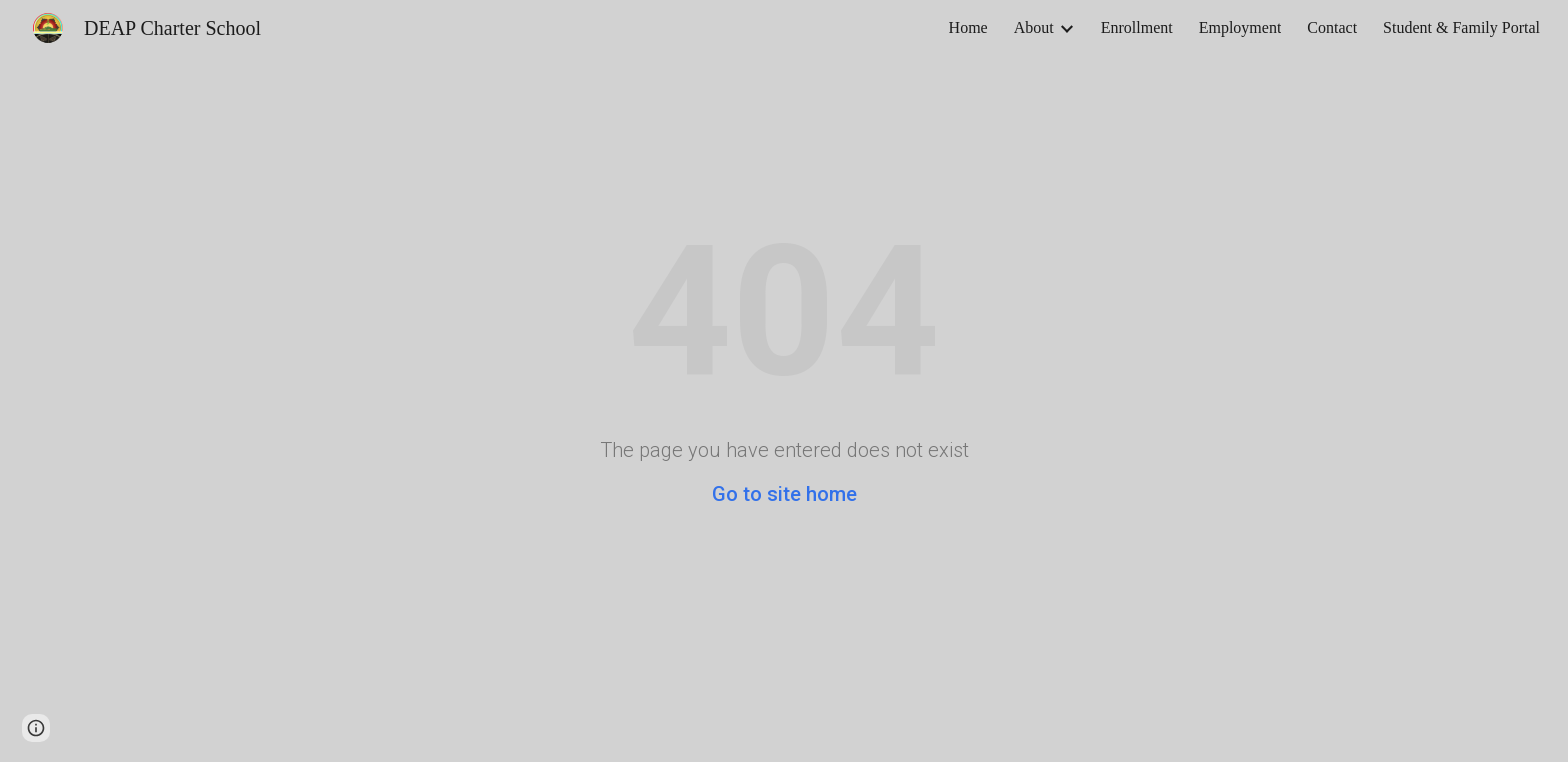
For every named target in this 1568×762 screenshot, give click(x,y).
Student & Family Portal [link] (1461, 27)
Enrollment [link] (1137, 27)
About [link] (1034, 27)
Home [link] (968, 27)
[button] (36, 728)
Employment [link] (1240, 27)
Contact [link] (1332, 27)
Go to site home (784, 494)
